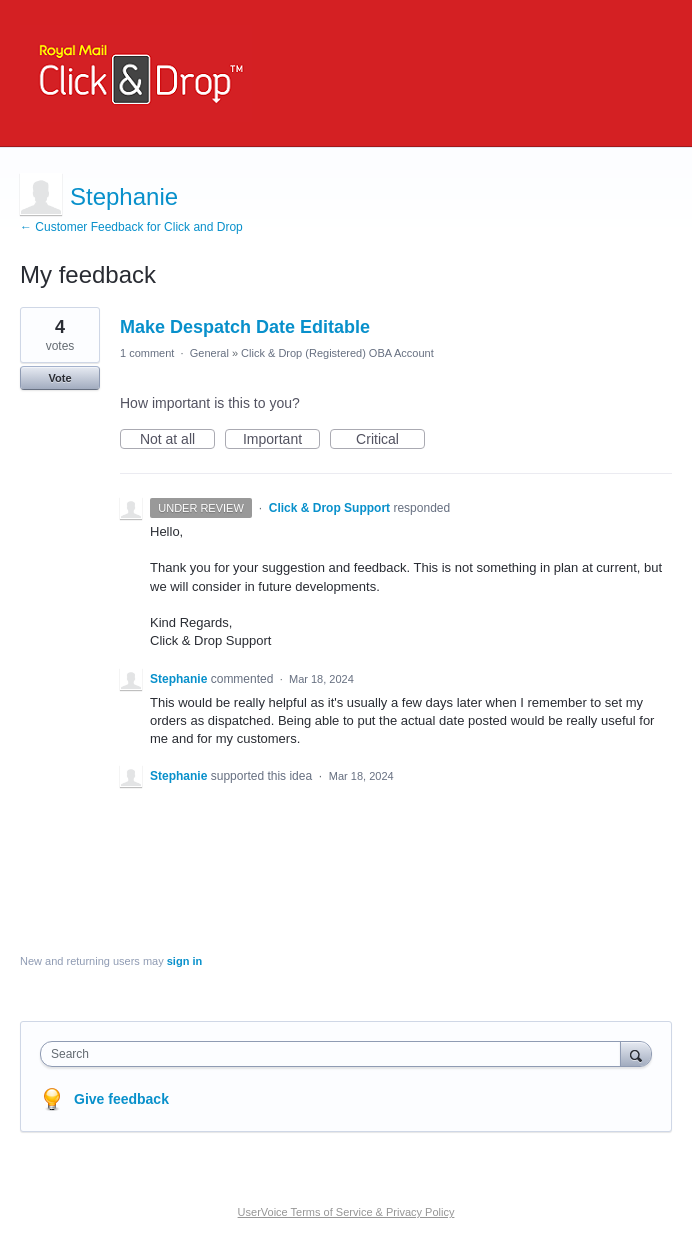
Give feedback (121, 1099)
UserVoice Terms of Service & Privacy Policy (346, 1212)
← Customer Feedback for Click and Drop (131, 227)
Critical (390, 440)
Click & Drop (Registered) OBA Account (337, 353)
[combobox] (335, 1054)
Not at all (177, 440)
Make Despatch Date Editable (245, 327)
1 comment (147, 353)
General (209, 353)
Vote (59, 378)
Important (281, 440)
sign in (184, 961)
